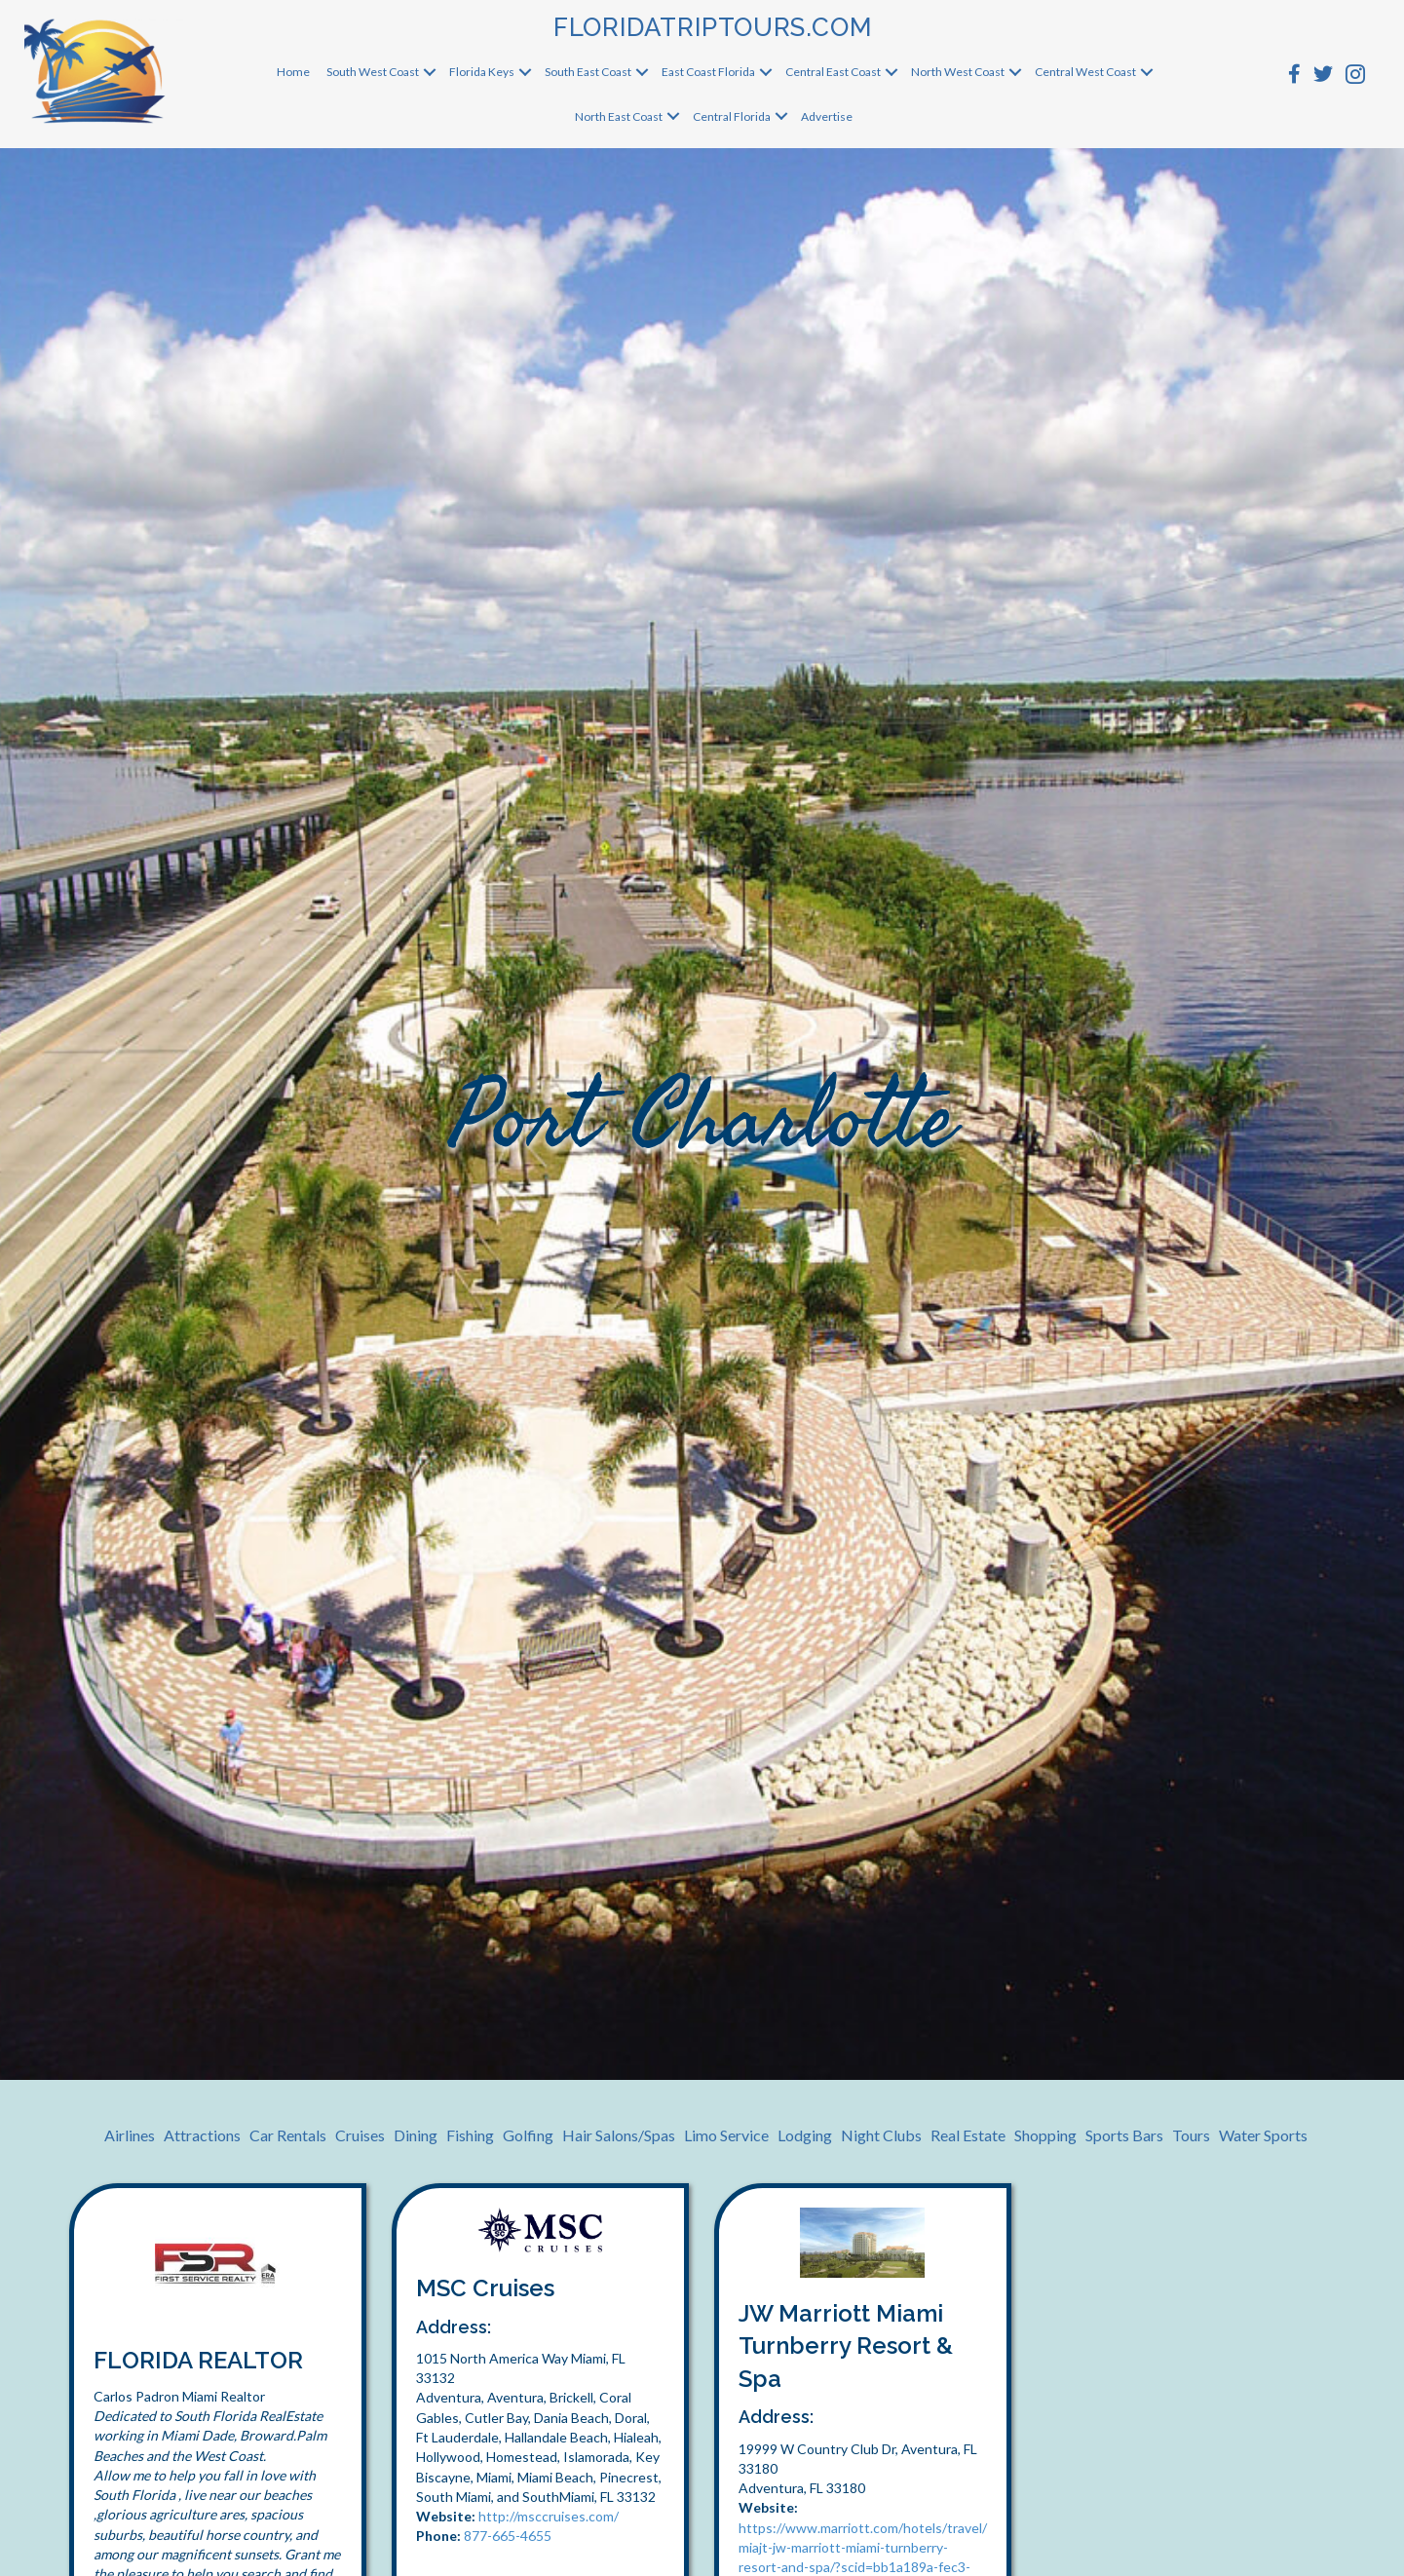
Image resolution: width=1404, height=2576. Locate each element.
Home (293, 71)
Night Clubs (881, 2135)
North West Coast (958, 71)
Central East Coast (833, 71)
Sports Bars (1124, 2135)
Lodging (805, 2135)
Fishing (470, 2135)
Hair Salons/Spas (618, 2135)
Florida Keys (481, 71)
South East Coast (588, 71)
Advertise (827, 116)
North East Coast (619, 116)
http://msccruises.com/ (548, 2516)
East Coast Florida (708, 71)
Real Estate (968, 2135)
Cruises (360, 2135)
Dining (415, 2135)
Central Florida (732, 116)
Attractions (202, 2135)
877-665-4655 (507, 2535)
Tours (1191, 2135)
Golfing (528, 2135)
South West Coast (372, 71)
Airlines (129, 2135)
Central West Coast (1085, 71)
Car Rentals (287, 2135)
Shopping (1045, 2135)
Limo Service (726, 2135)
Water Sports (1263, 2135)
